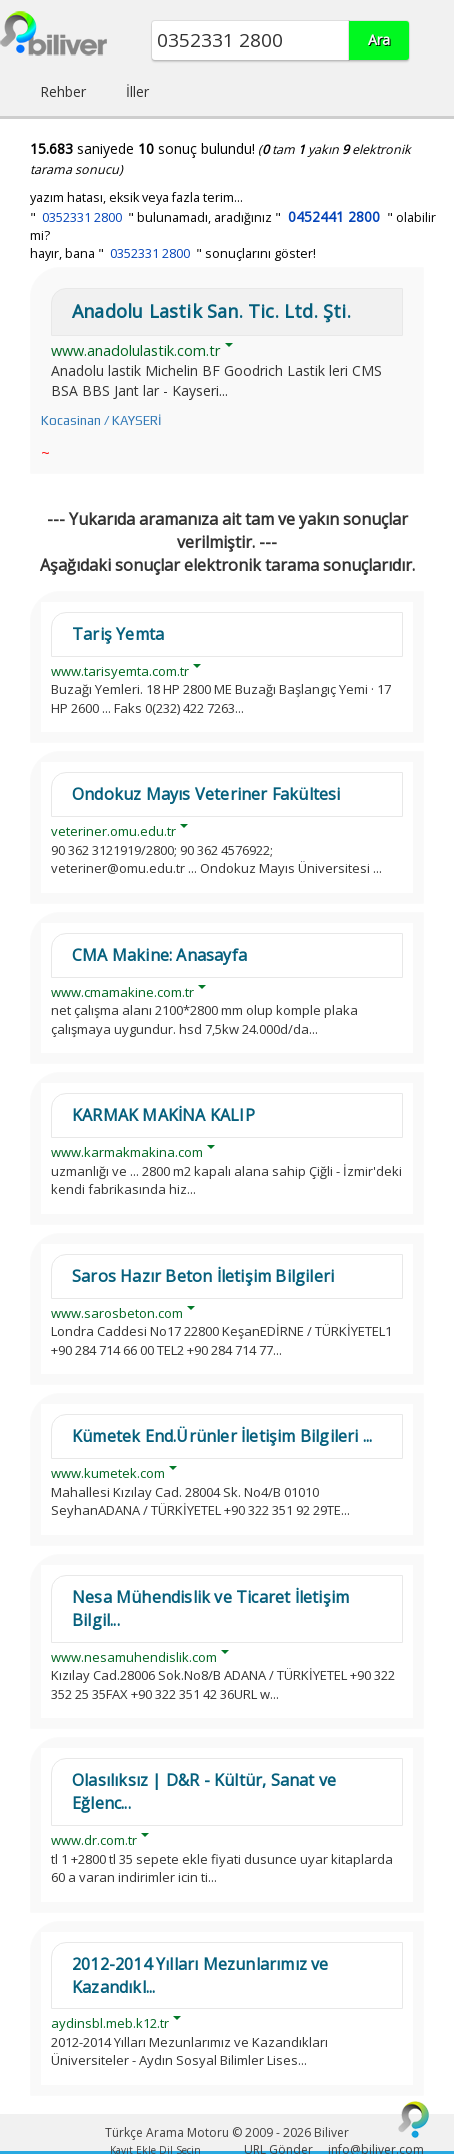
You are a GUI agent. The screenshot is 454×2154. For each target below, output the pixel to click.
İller (137, 91)
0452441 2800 (334, 216)
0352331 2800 (82, 217)
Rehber (63, 91)
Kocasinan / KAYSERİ (101, 420)
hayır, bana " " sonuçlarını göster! (173, 253)
